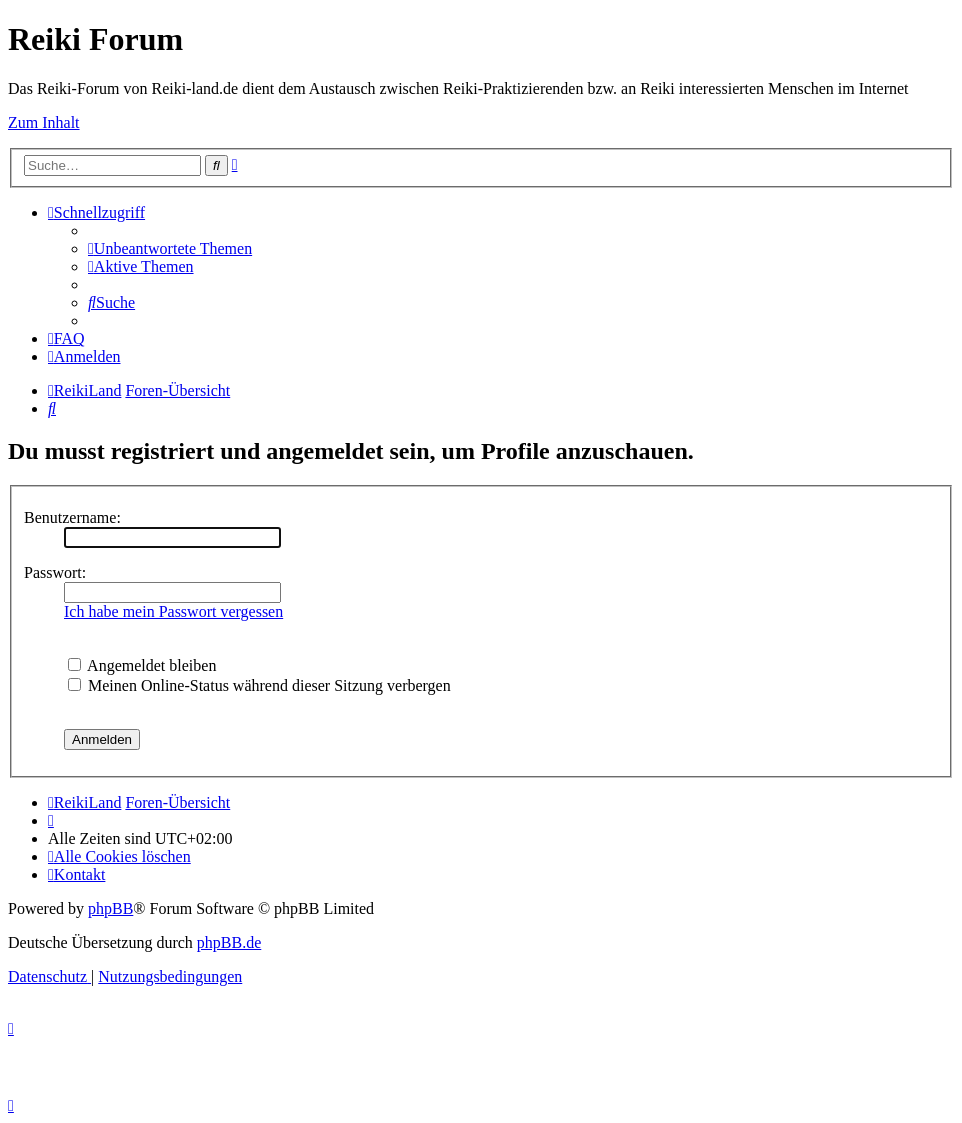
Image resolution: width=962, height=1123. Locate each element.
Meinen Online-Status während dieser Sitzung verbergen (259, 685)
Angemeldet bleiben (142, 665)
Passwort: (55, 572)
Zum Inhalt (44, 122)
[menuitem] (170, 248)
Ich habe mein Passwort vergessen (173, 611)
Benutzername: (72, 517)
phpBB (110, 908)
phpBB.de (229, 942)
